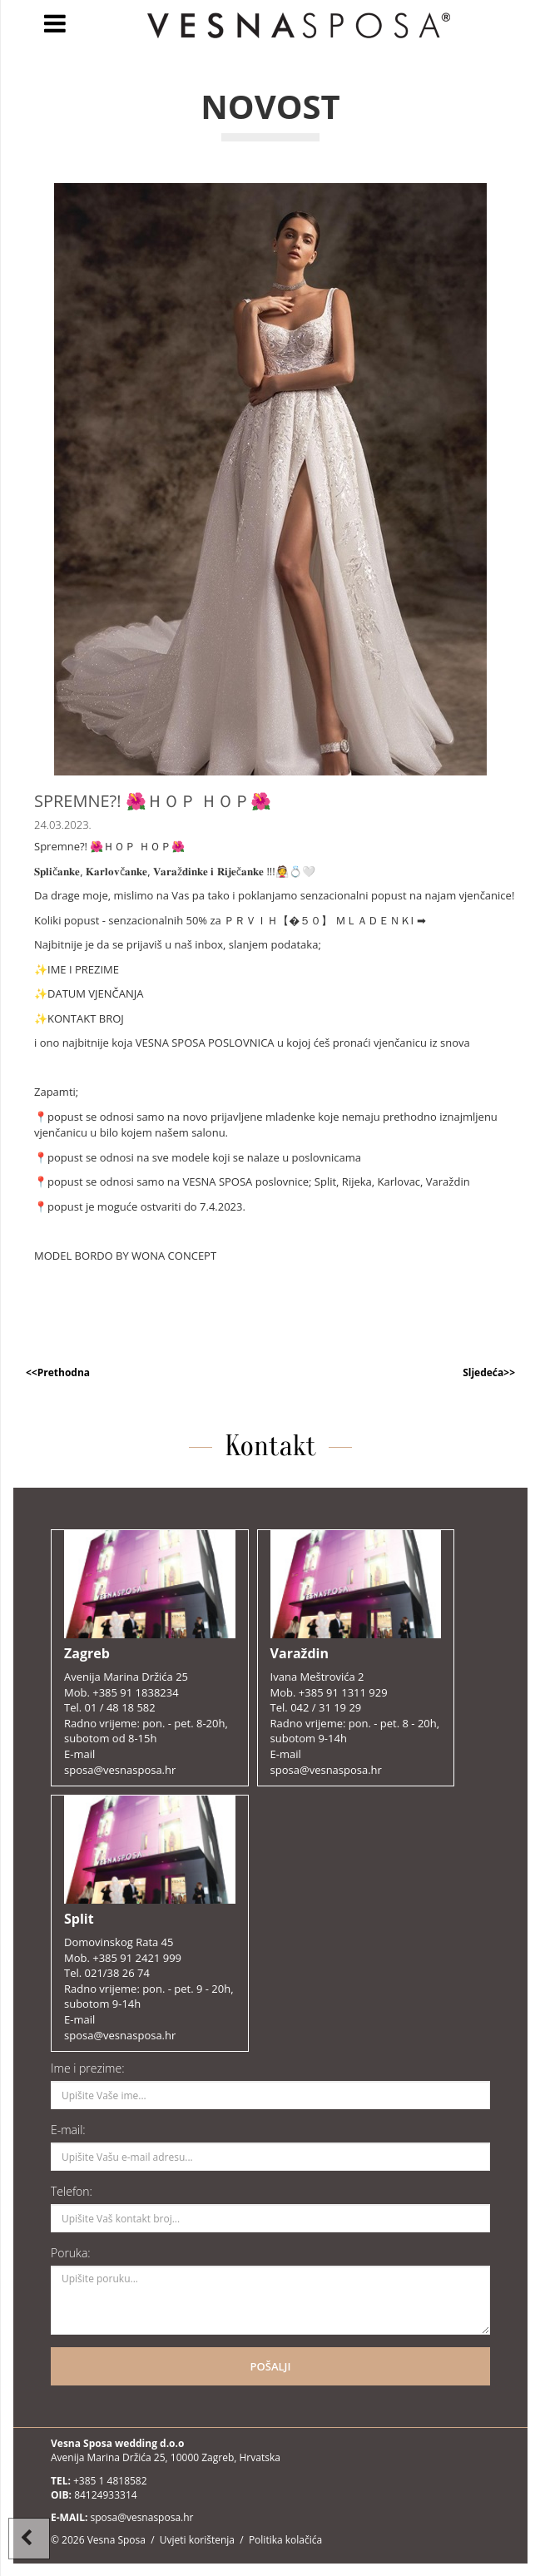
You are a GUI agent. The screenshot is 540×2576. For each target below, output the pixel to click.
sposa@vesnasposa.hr (141, 2517)
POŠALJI (270, 2366)
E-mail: (68, 2130)
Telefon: (71, 2191)
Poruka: (71, 2253)
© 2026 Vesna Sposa (98, 2540)
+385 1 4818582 (110, 2481)
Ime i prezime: (88, 2068)
